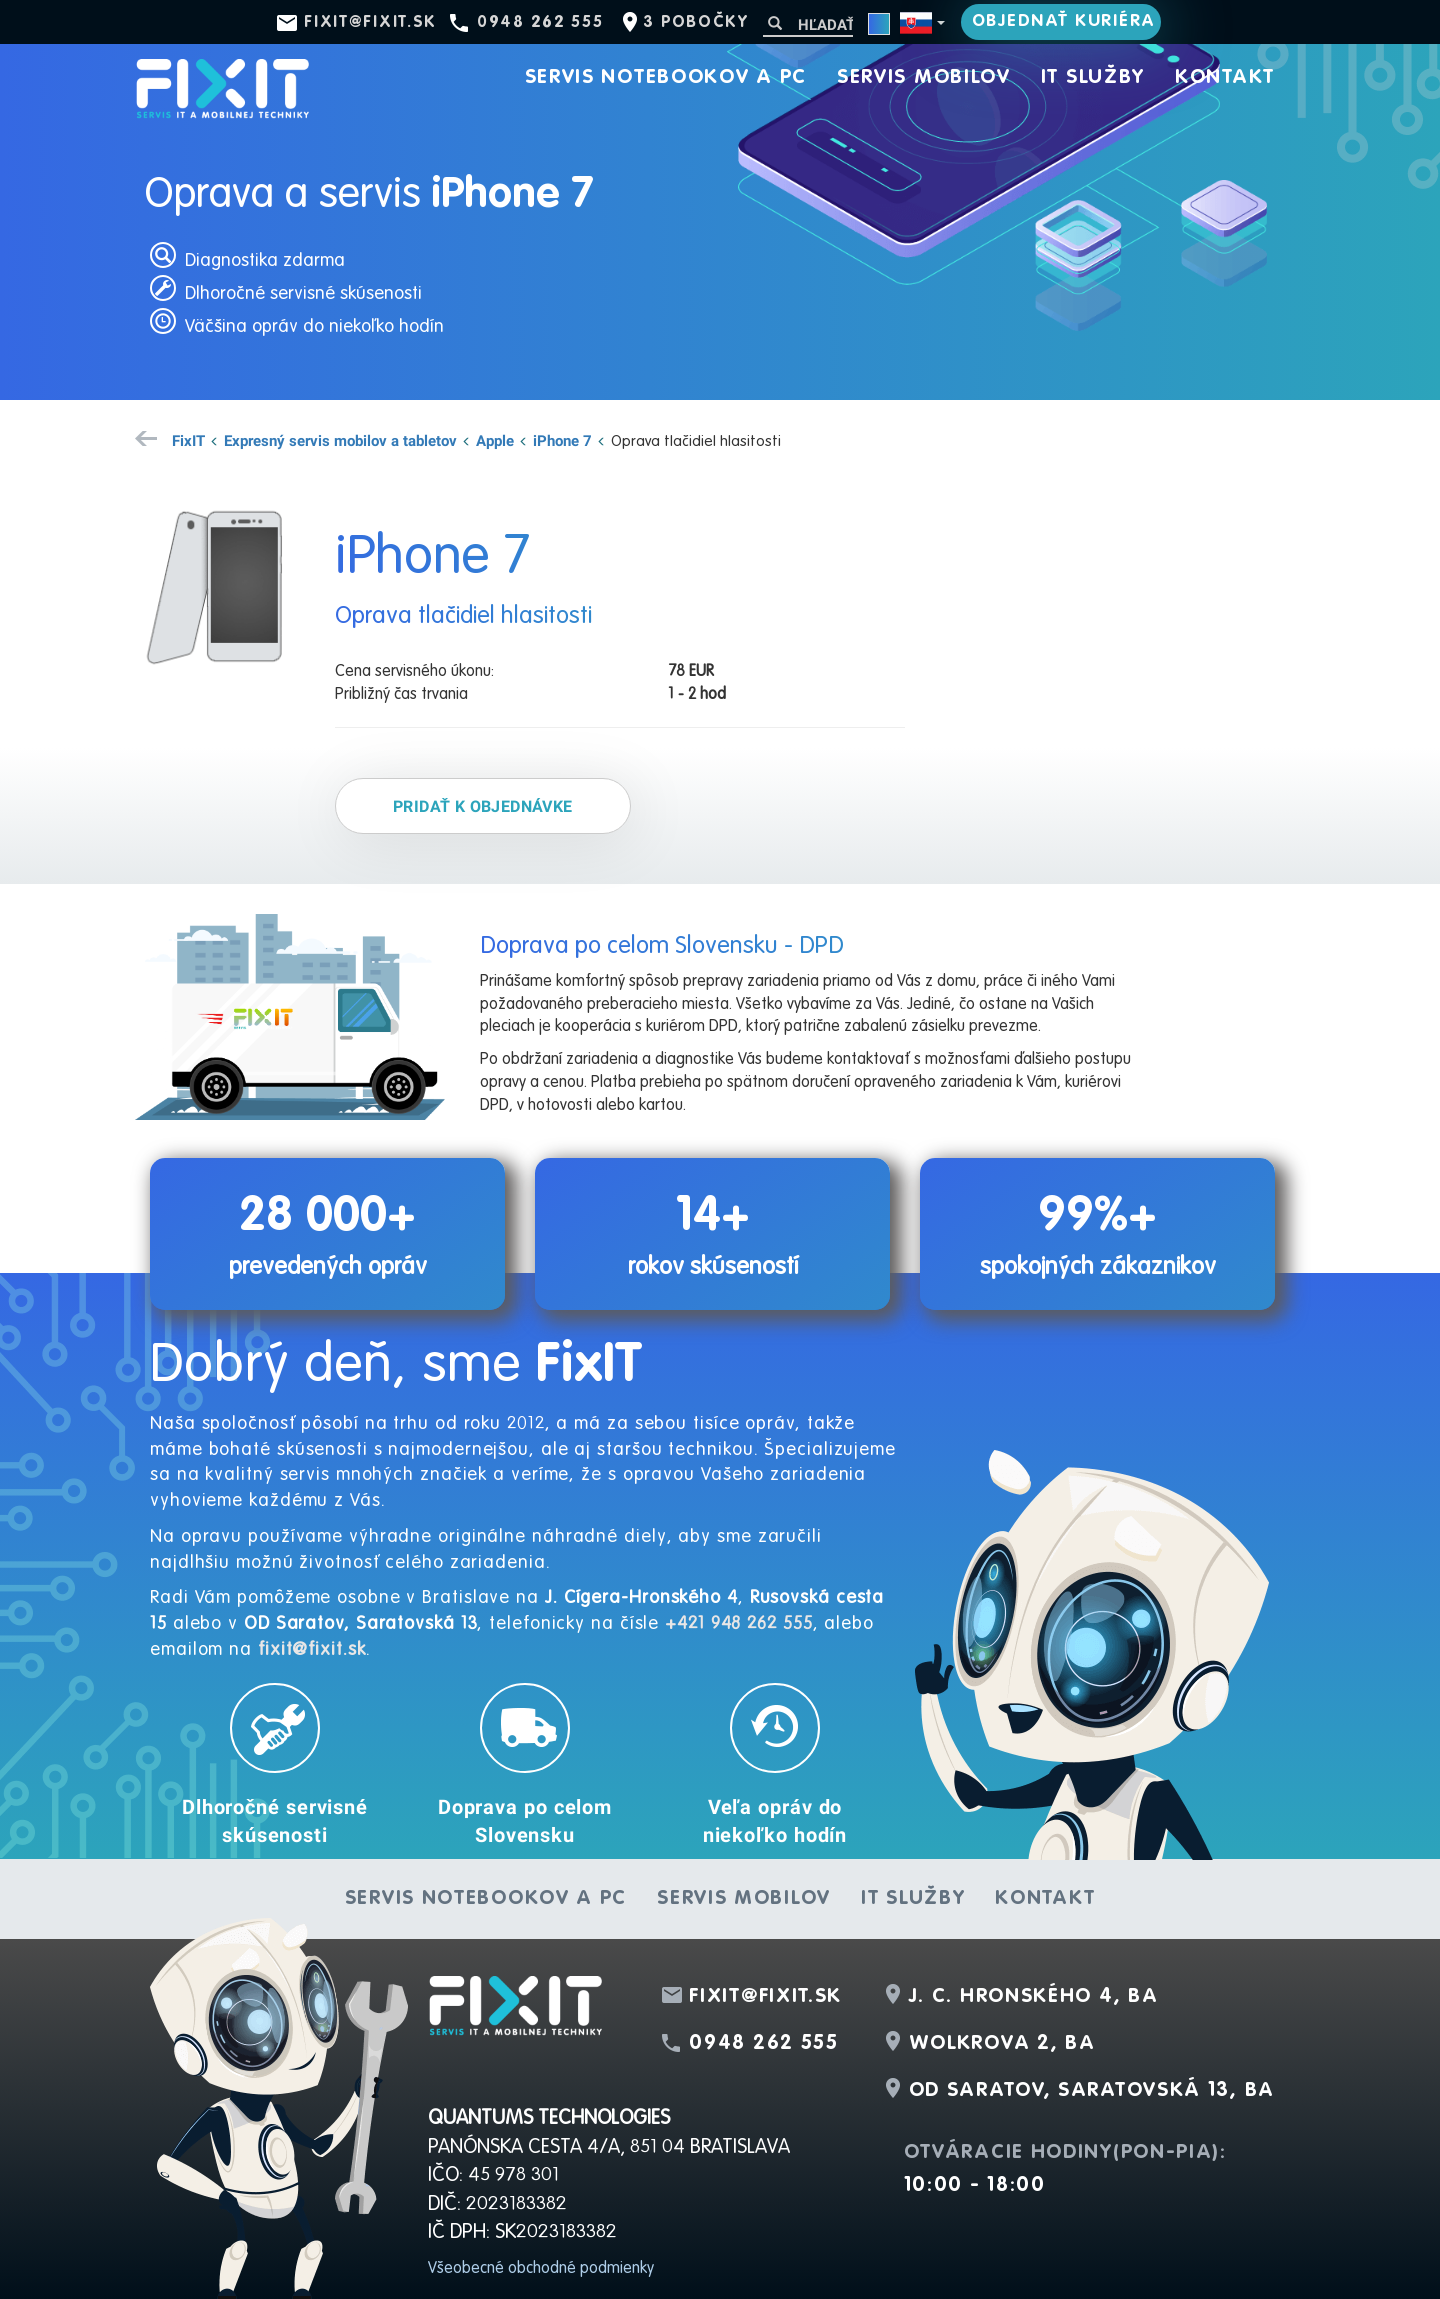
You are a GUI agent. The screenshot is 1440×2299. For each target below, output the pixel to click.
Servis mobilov (924, 78)
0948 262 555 (540, 23)
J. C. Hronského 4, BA (1034, 1997)
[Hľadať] (808, 24)
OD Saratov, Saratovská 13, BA (1092, 2091)
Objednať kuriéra (1064, 21)
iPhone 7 (562, 440)
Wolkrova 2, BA (1002, 2044)
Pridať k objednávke (483, 806)
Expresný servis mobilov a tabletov (340, 440)
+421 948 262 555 (738, 1624)
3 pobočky (695, 23)
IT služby (1093, 78)
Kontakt (1225, 78)
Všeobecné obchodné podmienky (541, 2269)
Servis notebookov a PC (666, 78)
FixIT (188, 440)
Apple (495, 440)
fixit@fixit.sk (370, 23)
